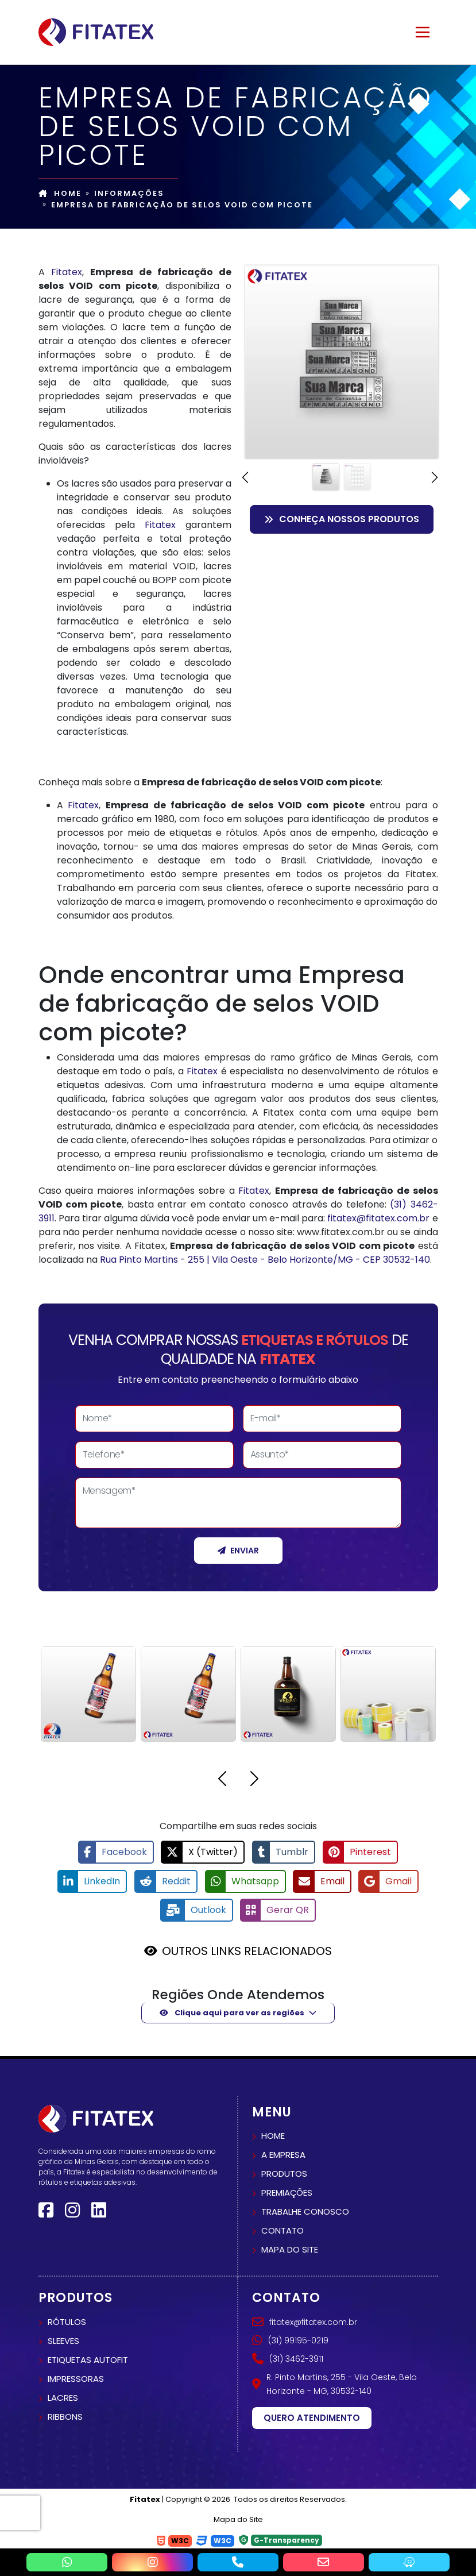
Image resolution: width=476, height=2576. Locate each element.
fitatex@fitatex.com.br (378, 1218)
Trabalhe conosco (305, 2211)
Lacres (63, 2396)
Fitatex (66, 272)
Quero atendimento (312, 2417)
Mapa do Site (238, 2518)
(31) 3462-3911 (287, 2357)
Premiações (286, 2192)
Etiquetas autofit (88, 2359)
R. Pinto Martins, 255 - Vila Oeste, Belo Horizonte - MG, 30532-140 (334, 2383)
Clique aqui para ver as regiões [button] (232, 2011)
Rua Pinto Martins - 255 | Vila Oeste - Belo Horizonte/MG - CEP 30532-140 (265, 1259)
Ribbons (65, 2415)
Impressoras (76, 2377)
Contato (282, 2230)
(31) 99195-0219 (290, 2339)
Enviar (238, 1550)
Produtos (284, 2173)
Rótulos (67, 2321)
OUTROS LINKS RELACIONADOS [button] (247, 1950)
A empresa (283, 2154)
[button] (247, 477)
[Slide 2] (357, 477)
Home (60, 193)
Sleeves (63, 2340)
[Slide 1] (326, 477)
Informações (129, 193)
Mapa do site (289, 2249)
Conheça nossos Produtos (341, 519)
